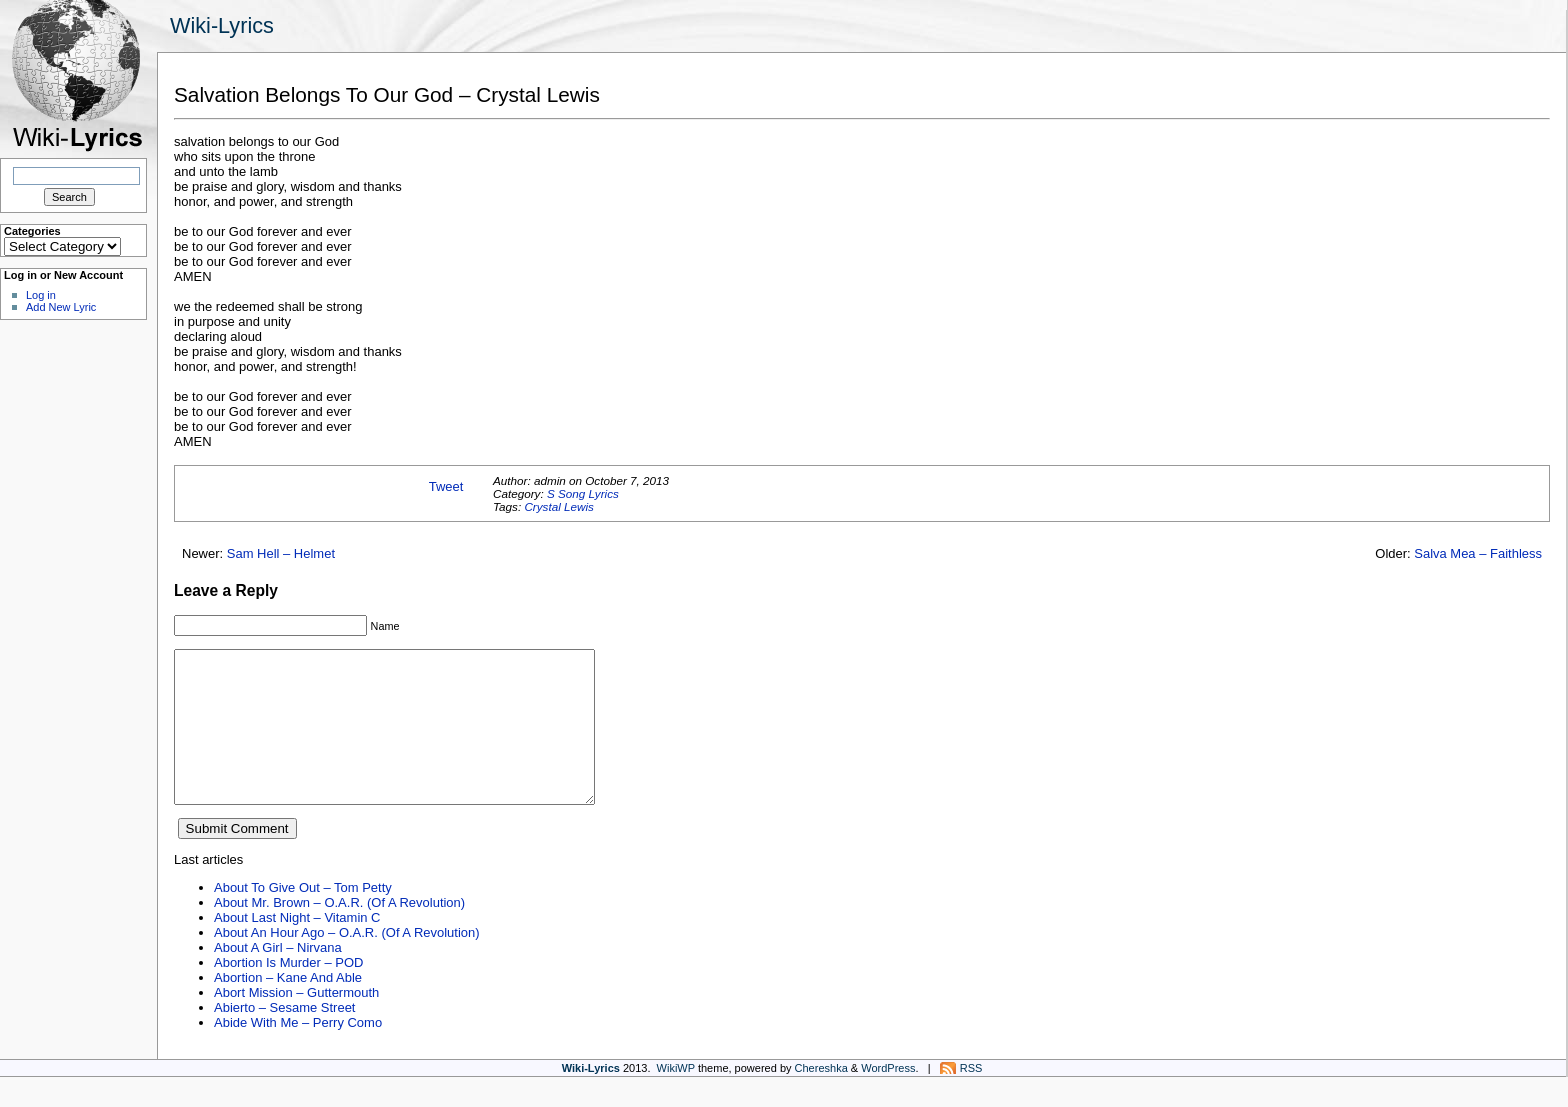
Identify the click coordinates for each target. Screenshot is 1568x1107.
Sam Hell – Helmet (281, 553)
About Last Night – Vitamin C (297, 947)
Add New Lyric (61, 307)
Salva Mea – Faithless (1478, 553)
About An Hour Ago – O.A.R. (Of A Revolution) (347, 962)
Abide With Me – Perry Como (298, 1052)
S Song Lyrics (583, 493)
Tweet (446, 486)
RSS (971, 1098)
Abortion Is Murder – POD (288, 992)
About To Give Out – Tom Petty (303, 917)
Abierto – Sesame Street (284, 1037)
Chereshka (821, 1098)
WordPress (888, 1098)
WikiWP (676, 1098)
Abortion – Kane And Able (288, 1007)
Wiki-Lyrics (222, 25)
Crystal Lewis (559, 506)
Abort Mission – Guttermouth (296, 1022)
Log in (41, 295)
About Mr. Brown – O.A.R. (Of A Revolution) (339, 932)
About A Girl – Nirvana (278, 977)
